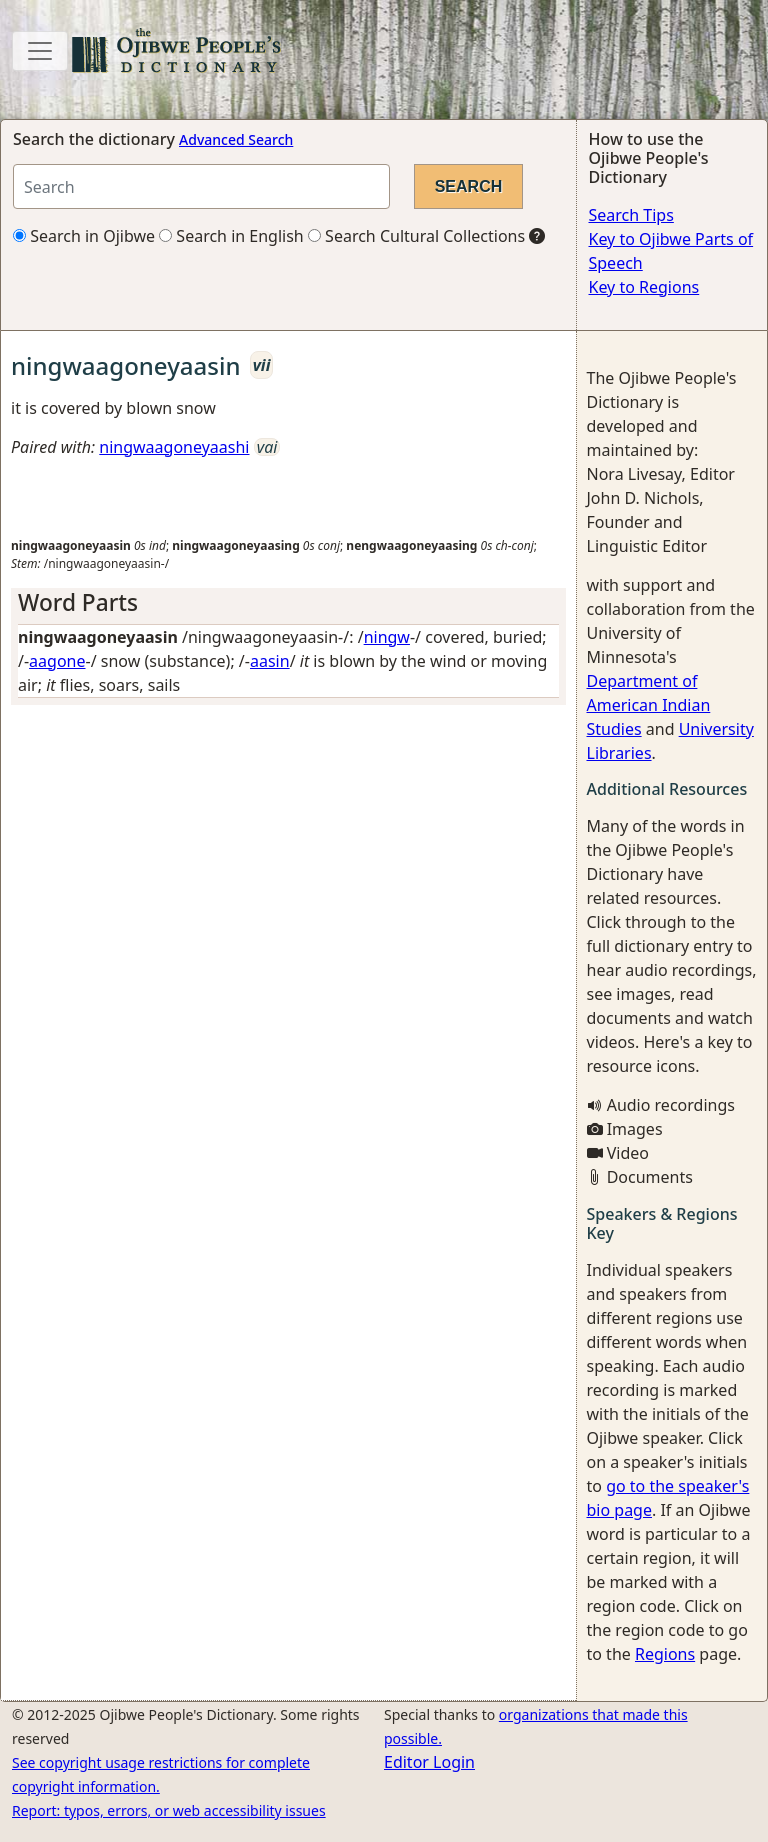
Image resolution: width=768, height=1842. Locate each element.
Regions (665, 1654)
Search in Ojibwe (84, 236)
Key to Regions (644, 287)
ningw (387, 637)
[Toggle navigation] (40, 51)
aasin (270, 661)
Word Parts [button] (78, 602)
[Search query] (201, 186)
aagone (57, 661)
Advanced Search (236, 139)
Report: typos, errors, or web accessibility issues (169, 1810)
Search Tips (631, 215)
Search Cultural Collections (416, 236)
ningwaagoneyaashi (174, 447)
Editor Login (429, 1762)
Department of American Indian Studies (649, 705)
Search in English (231, 236)
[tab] (288, 602)
